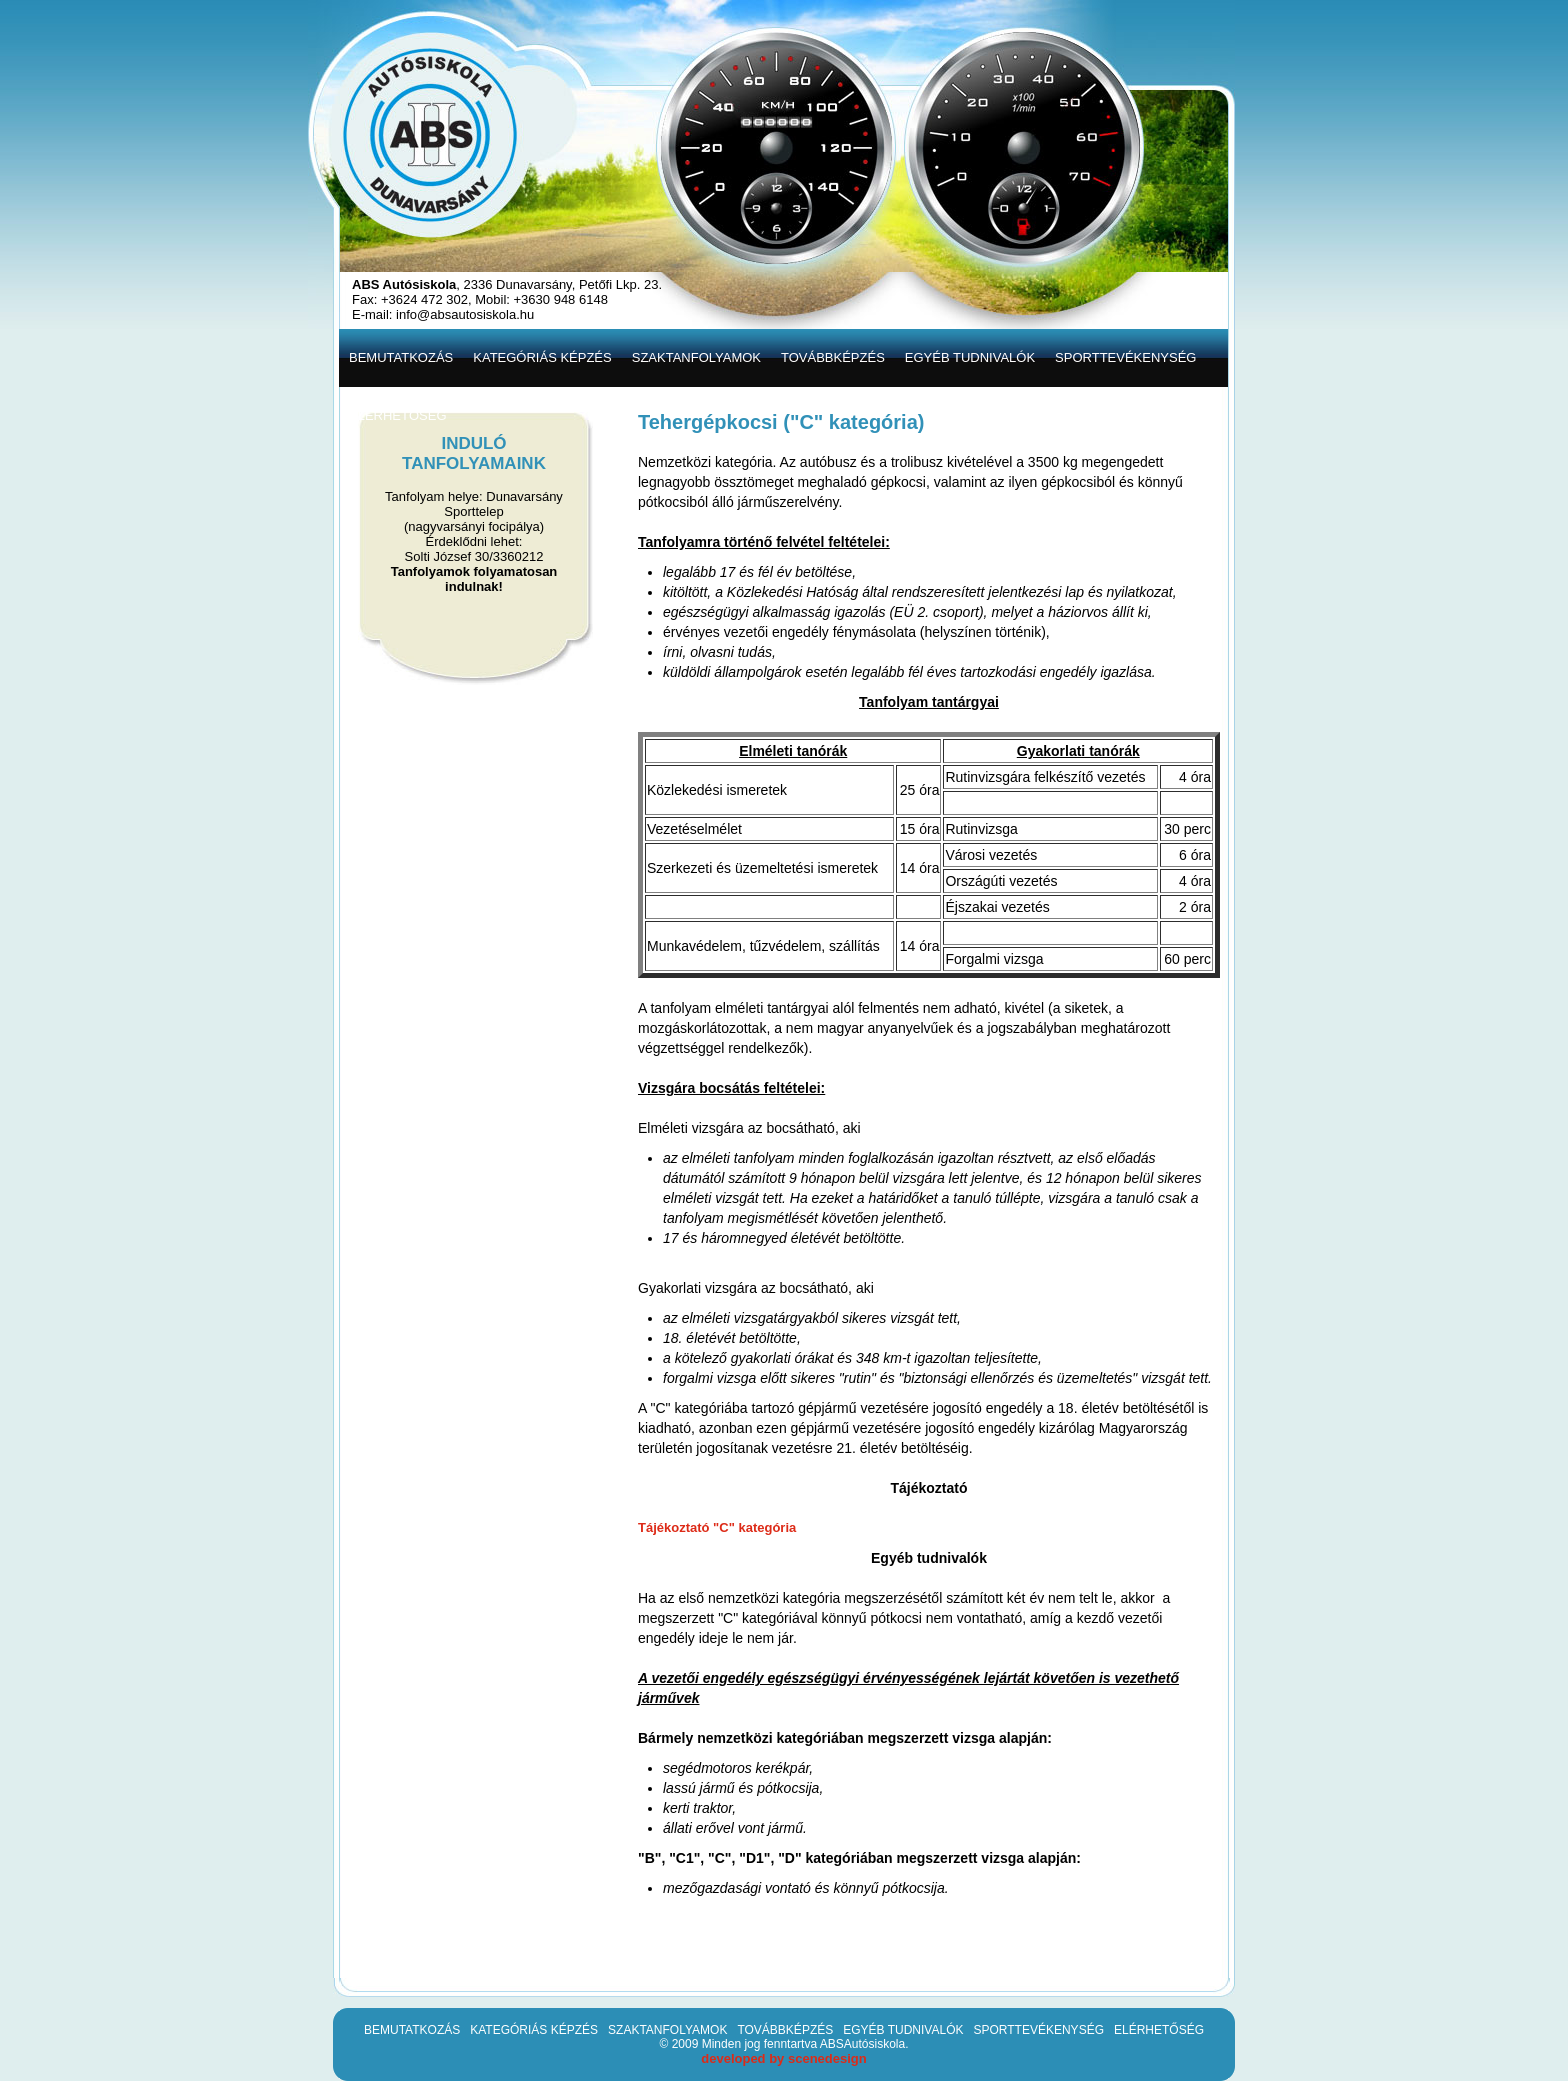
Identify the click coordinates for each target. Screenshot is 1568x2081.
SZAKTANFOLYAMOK (667, 2030)
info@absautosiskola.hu (465, 314)
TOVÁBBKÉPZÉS (785, 2030)
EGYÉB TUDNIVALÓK (903, 2030)
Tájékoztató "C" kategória (717, 1527)
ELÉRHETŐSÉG (1159, 2030)
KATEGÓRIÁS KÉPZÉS (534, 2030)
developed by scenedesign (783, 2058)
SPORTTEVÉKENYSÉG (1038, 2030)
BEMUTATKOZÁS (412, 2030)
